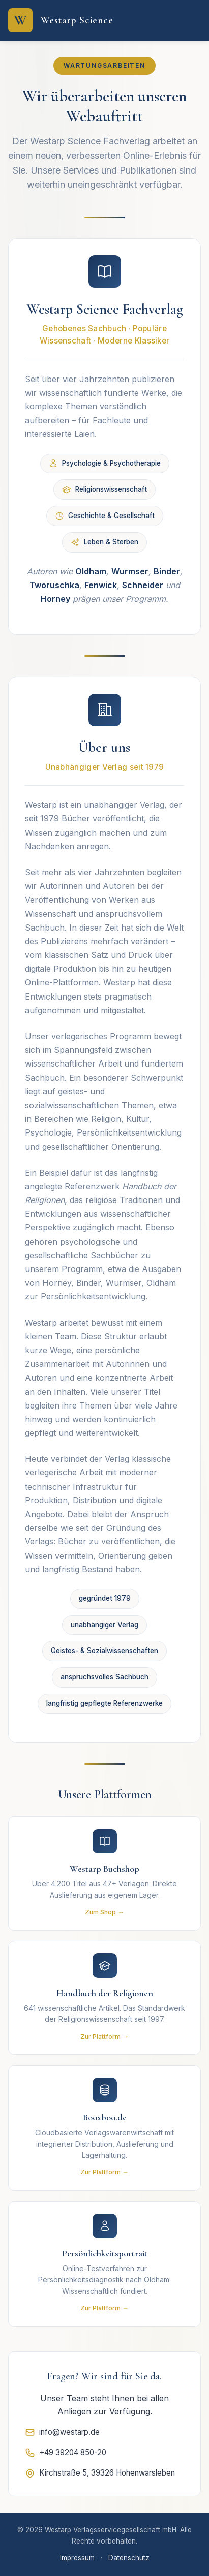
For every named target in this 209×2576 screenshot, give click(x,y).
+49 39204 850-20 (65, 2453)
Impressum (77, 2558)
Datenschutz (129, 2558)
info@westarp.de (62, 2432)
